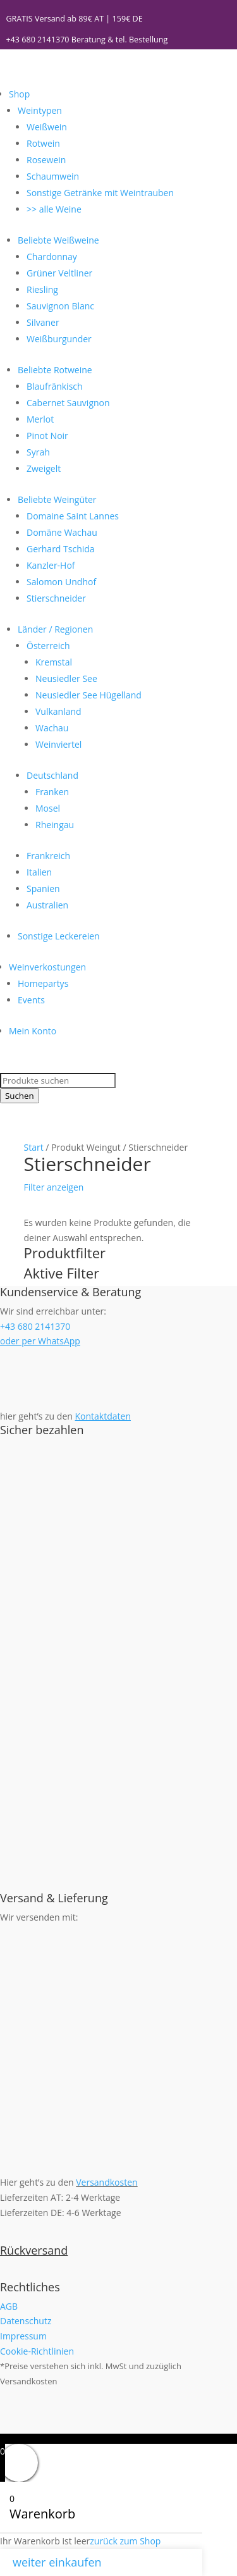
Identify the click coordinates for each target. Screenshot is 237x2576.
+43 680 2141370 (37, 39)
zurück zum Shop (125, 2541)
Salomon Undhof (61, 582)
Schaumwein (53, 176)
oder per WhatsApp (40, 1341)
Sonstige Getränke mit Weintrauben (100, 193)
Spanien (43, 888)
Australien (47, 905)
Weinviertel (58, 744)
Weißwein (47, 127)
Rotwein (43, 143)
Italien (39, 872)
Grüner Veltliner (59, 273)
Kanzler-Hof (51, 565)
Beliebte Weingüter (57, 499)
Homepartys (43, 983)
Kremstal (53, 662)
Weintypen (40, 110)
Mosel (47, 808)
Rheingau (54, 825)
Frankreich (48, 856)
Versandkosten (106, 2182)
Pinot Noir (47, 436)
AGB (9, 2306)
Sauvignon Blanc (60, 306)
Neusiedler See (66, 678)
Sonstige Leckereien (59, 936)
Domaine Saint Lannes (73, 516)
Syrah (38, 452)
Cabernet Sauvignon (68, 403)
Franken (52, 792)
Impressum (23, 2336)
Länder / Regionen (55, 629)
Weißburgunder (59, 339)
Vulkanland (58, 711)
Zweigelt (44, 468)
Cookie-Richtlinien (37, 2351)
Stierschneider (56, 598)
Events (31, 1000)
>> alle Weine (54, 209)
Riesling (42, 289)
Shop (19, 94)
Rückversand (34, 2250)
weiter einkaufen (57, 2562)
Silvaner (43, 322)
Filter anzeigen (54, 1187)
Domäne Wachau (62, 532)
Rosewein (46, 160)
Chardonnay (52, 257)
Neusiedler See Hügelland (88, 695)
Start (34, 1147)
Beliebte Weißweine (58, 240)
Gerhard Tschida (61, 549)
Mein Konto (32, 1031)
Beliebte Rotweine (55, 370)
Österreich (48, 646)
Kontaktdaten (103, 1416)
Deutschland (52, 775)
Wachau (51, 728)
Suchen (19, 1095)
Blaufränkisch (55, 386)
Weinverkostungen (47, 967)
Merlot (40, 419)
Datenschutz (25, 2321)
